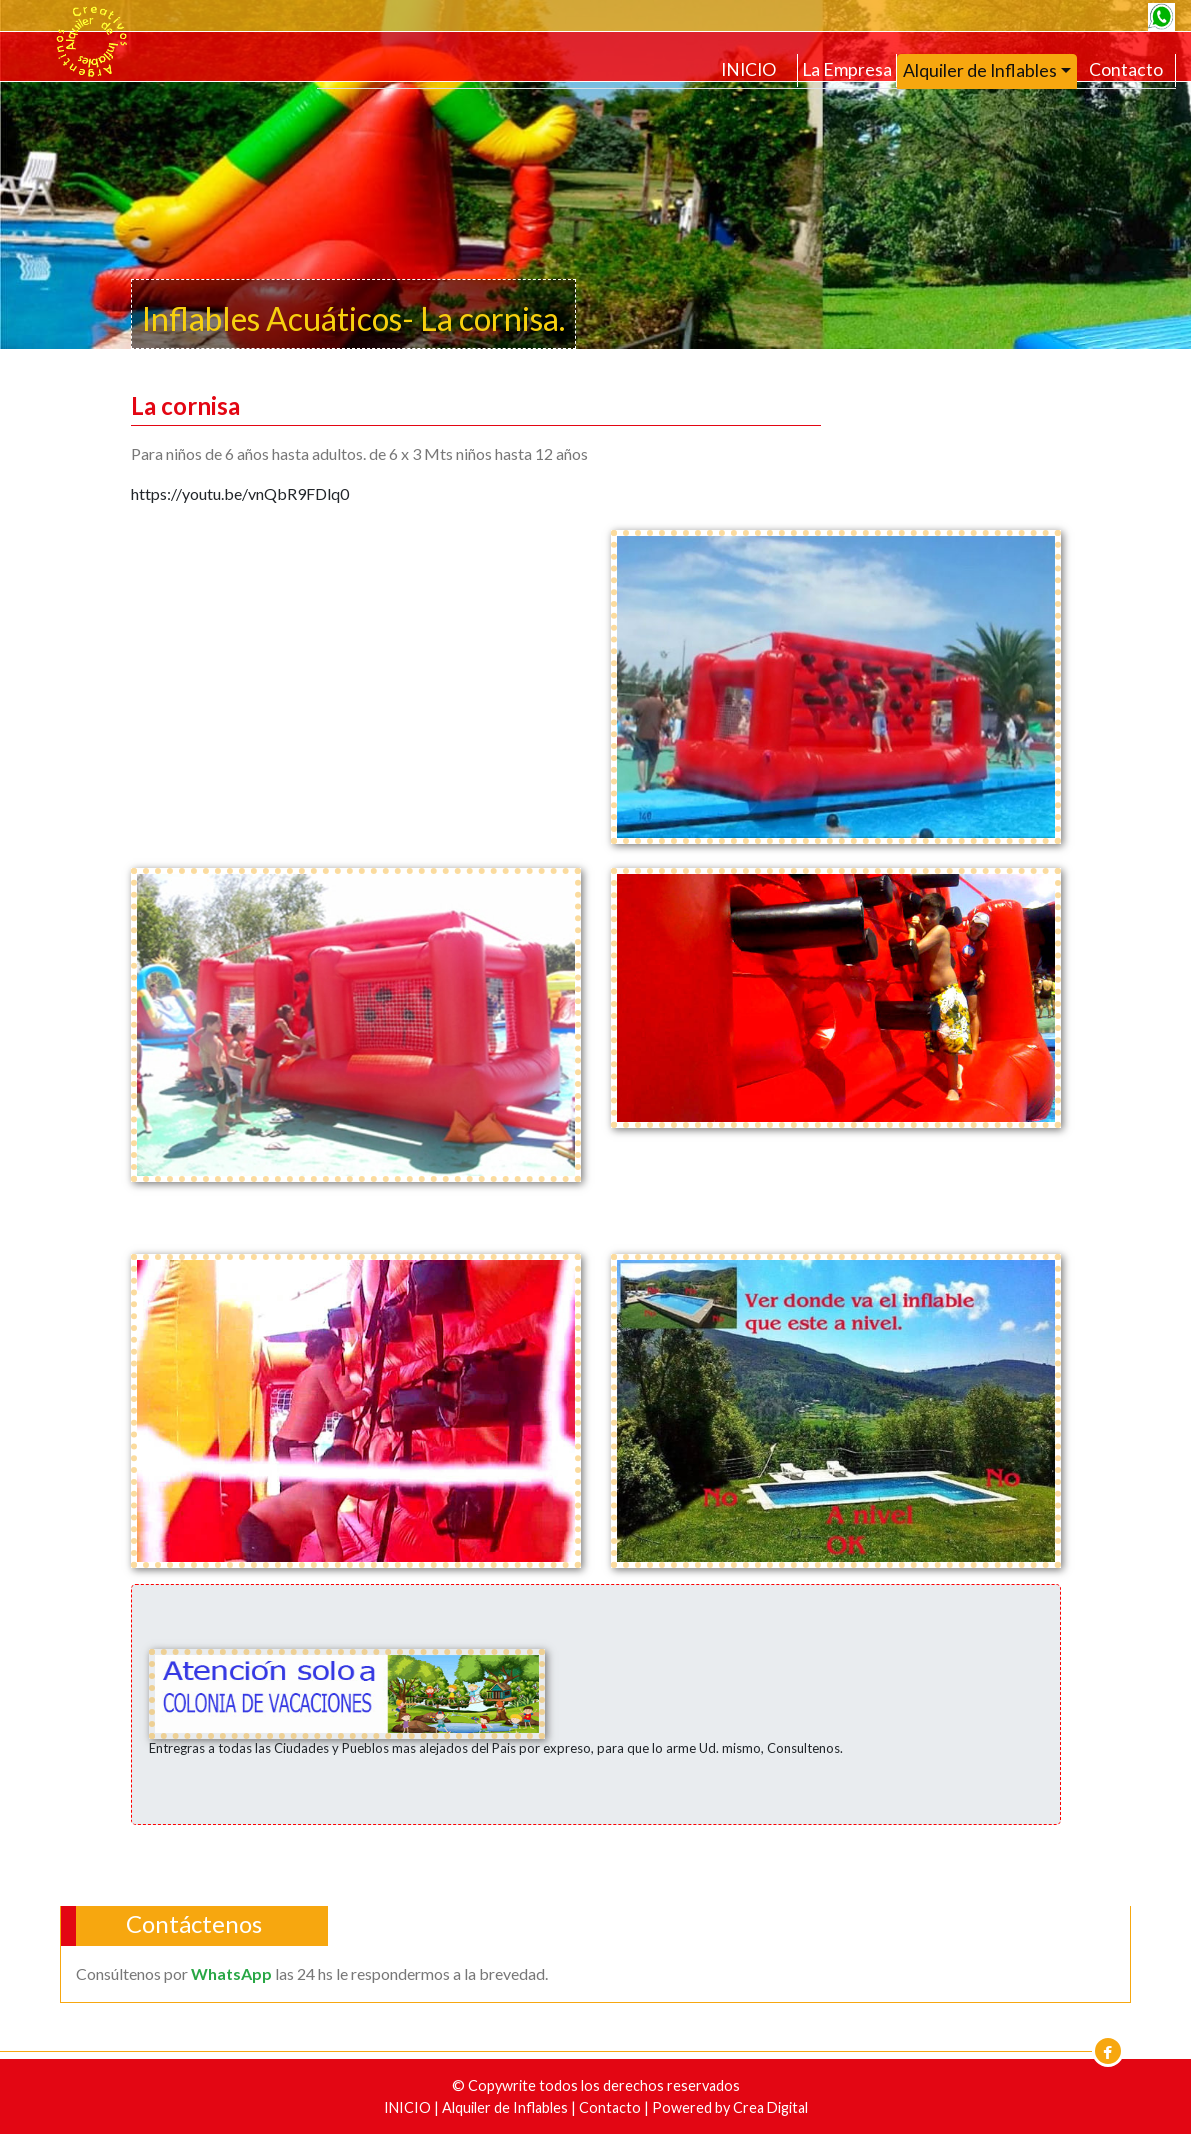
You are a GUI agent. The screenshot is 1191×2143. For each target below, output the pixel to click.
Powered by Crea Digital (730, 2107)
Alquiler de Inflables (506, 2107)
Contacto (1126, 69)
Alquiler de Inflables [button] (980, 70)
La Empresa (847, 69)
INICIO (748, 69)
